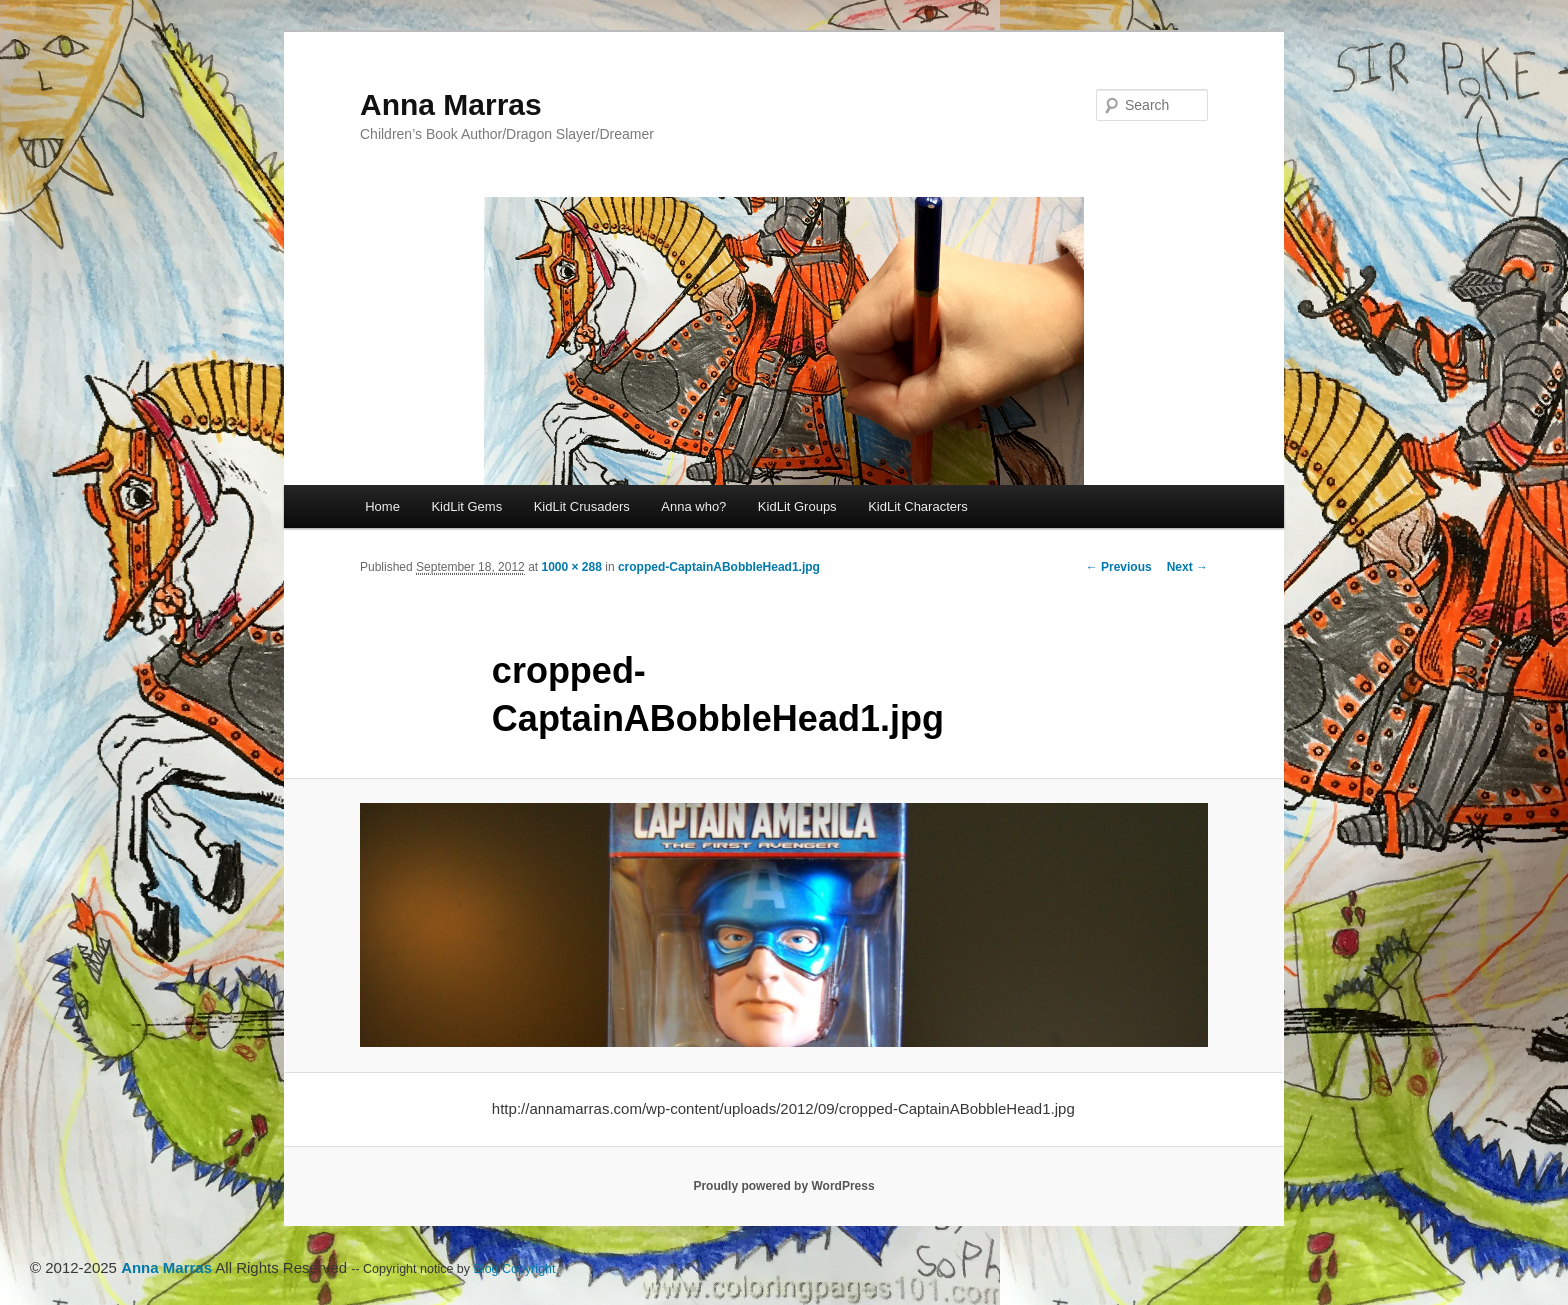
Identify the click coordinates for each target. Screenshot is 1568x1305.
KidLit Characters (918, 506)
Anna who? (693, 506)
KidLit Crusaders (582, 506)
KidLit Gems (466, 506)
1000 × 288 (571, 567)
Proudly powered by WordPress (783, 1186)
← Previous (1119, 567)
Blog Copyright (515, 1269)
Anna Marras (451, 104)
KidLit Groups (797, 506)
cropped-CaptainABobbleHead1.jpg (719, 567)
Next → (1187, 567)
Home (382, 506)
